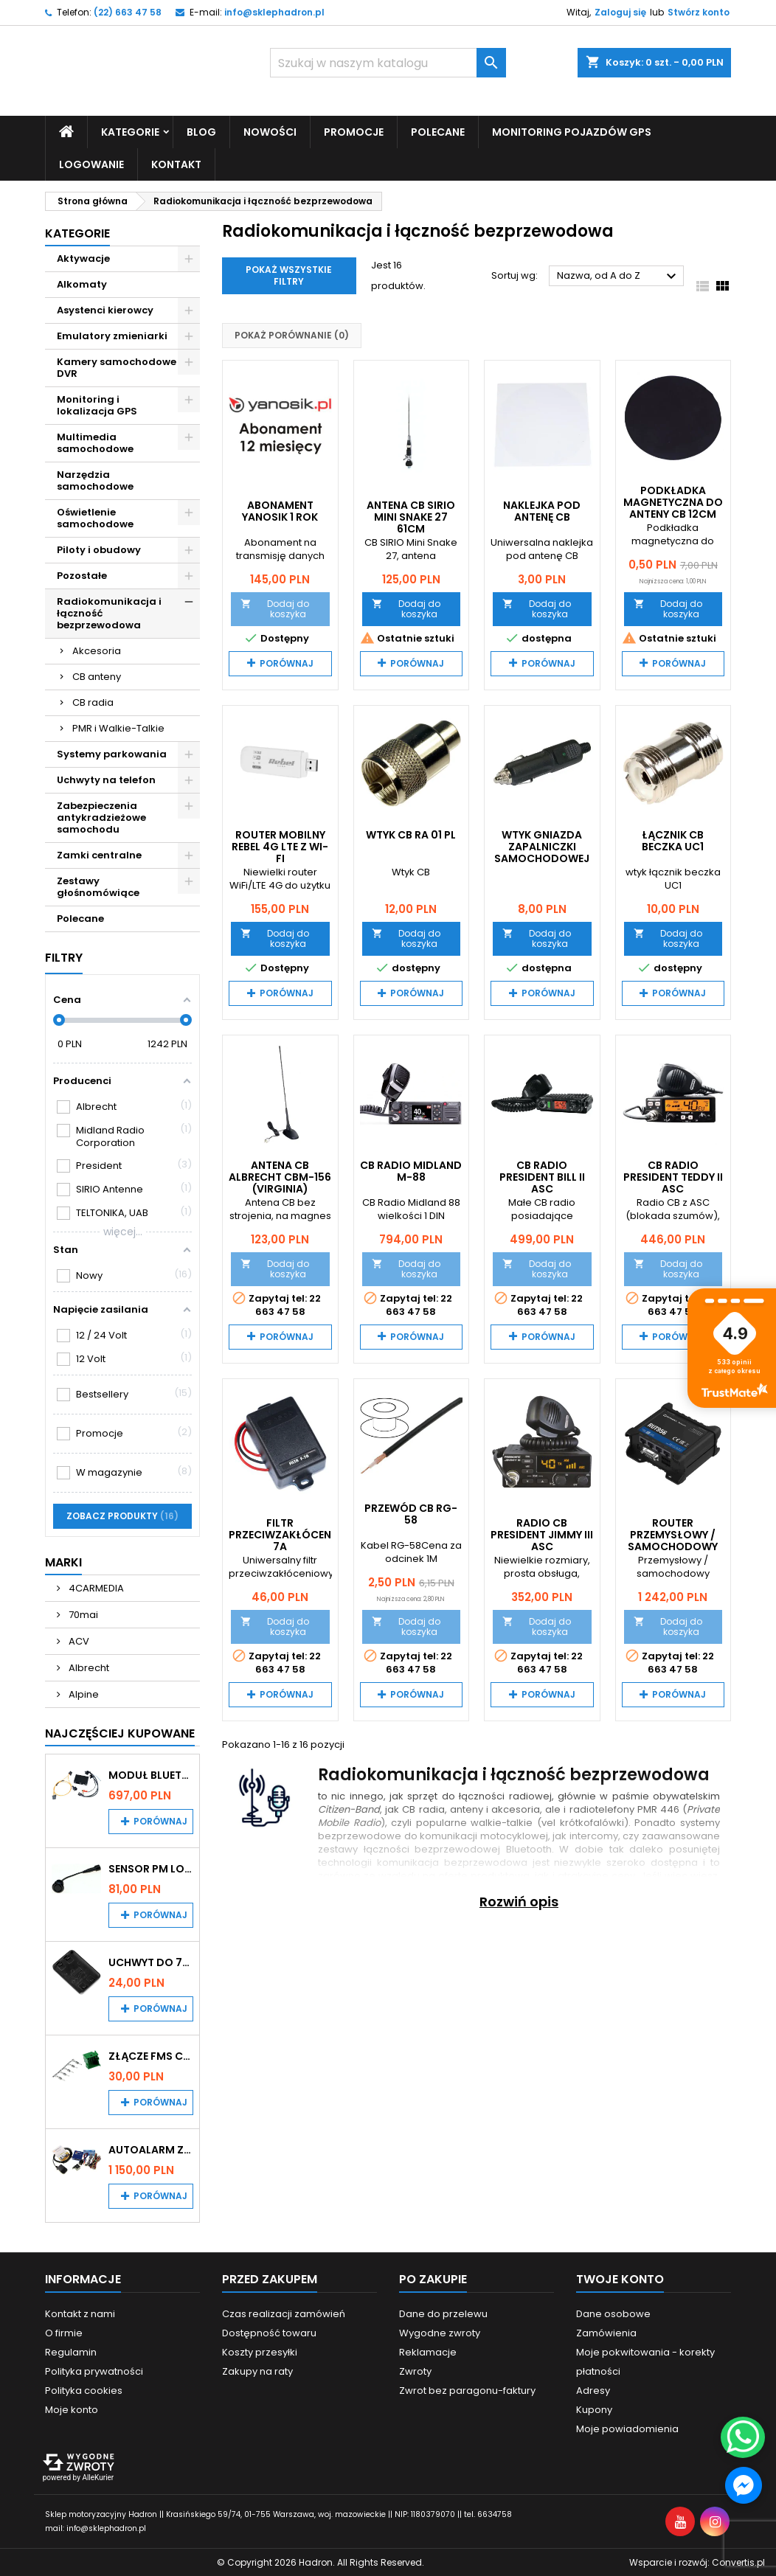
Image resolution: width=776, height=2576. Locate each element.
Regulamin (71, 2351)
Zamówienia (606, 2332)
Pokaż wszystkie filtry (289, 275)
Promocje (354, 131)
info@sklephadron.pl (274, 12)
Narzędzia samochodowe (95, 480)
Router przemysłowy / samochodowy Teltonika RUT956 (673, 1541)
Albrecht (87, 1667)
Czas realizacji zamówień (283, 2313)
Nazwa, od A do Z (618, 276)
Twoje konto (620, 2278)
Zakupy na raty (257, 2371)
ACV (77, 1641)
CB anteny (96, 676)
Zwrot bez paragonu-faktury (467, 2390)
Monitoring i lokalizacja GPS (97, 404)
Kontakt (176, 163)
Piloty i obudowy (99, 549)
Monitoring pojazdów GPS (571, 131)
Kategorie (130, 131)
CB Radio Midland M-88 (411, 1170)
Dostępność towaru (269, 2332)
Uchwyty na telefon (106, 779)
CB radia (93, 702)
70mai (82, 1614)
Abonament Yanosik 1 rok (280, 510)
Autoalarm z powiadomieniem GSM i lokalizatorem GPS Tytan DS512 (150, 2149)
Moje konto (71, 2409)
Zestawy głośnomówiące (98, 886)
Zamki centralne (99, 854)
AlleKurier (98, 2477)
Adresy (593, 2390)
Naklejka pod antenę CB (542, 510)
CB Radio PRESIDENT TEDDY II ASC (673, 1176)
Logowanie (91, 163)
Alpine (82, 1694)
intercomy (593, 1836)
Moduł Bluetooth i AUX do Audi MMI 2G (150, 1774)
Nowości (270, 131)
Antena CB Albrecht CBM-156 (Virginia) (280, 1176)
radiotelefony (601, 1809)
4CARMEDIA (95, 1587)
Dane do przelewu (443, 2313)
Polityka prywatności (94, 2371)
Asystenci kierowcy (105, 309)
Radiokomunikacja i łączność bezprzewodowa (109, 612)
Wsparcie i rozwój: (697, 2561)
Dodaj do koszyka (274, 608)
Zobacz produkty (122, 1515)
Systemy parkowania (112, 753)
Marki (63, 1561)
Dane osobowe (613, 2313)
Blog (201, 131)
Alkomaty (82, 284)
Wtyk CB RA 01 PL (411, 834)
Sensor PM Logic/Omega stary (150, 1868)
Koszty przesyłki (259, 2351)
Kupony (594, 2409)
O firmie (64, 2332)
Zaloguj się (620, 12)
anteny (466, 1809)
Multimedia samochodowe (95, 442)
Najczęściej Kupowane (120, 1732)
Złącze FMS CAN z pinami (150, 2055)
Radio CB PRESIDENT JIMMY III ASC (542, 1535)
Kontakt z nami (80, 2313)
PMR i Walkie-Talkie (118, 728)
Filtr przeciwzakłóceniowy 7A (294, 1535)
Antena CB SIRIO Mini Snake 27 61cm (411, 516)
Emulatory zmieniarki (112, 335)
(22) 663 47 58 (128, 12)
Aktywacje (83, 258)
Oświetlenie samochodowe (95, 517)
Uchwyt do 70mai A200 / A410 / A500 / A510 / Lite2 (150, 1962)
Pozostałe (82, 575)
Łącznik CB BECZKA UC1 (673, 840)
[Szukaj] (388, 62)
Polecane (438, 131)
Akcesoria (96, 650)
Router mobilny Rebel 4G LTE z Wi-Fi (280, 846)
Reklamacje (428, 2351)
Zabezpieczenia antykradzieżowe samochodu (101, 817)
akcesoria (515, 1809)
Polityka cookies (83, 2390)
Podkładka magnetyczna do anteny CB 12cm (673, 501)
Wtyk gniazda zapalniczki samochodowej (541, 846)
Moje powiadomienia (627, 2428)
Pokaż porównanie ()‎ (292, 335)
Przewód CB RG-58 (410, 1514)
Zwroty (415, 2371)
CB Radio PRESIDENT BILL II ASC (542, 1176)
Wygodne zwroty (439, 2332)
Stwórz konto (699, 12)
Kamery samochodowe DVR (116, 367)
